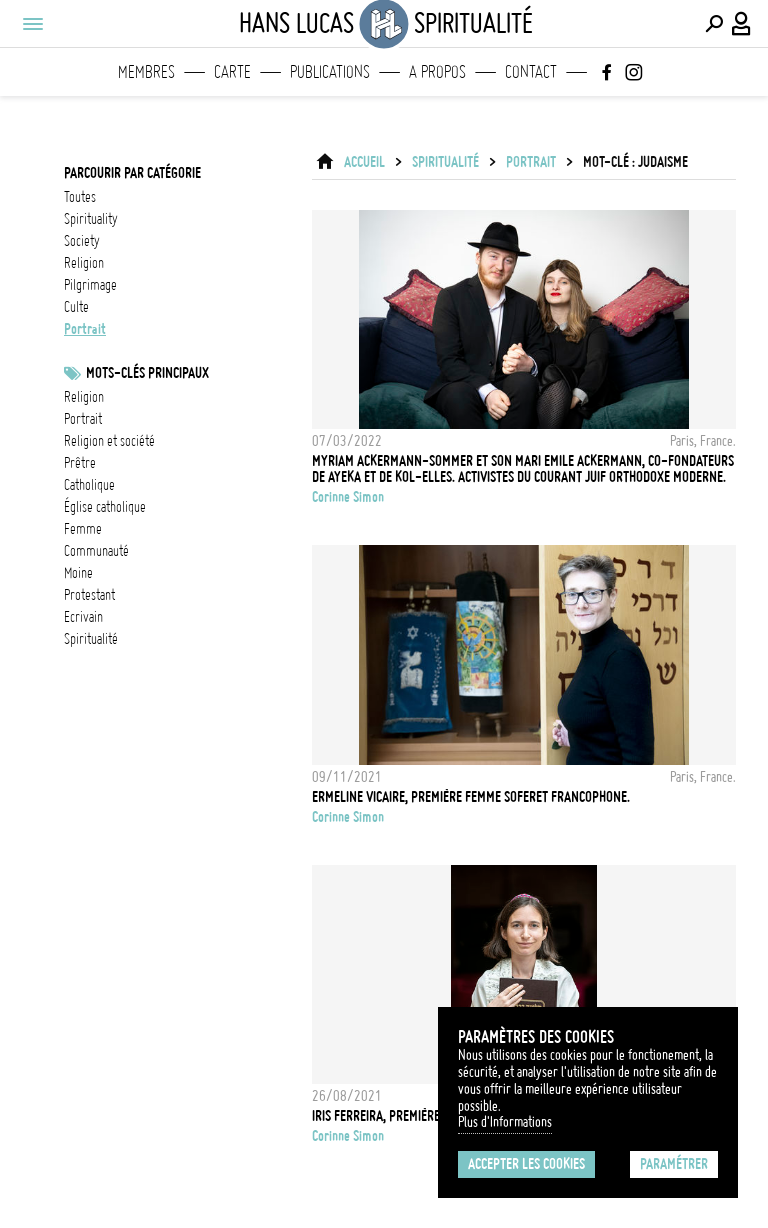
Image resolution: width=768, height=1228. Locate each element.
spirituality (91, 219)
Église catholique (105, 507)
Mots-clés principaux (147, 373)
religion (84, 263)
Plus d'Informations (505, 1122)
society (82, 241)
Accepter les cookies (526, 1164)
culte (76, 307)
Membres (146, 72)
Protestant (89, 595)
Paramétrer (674, 1164)
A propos (437, 72)
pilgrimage (90, 285)
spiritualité (91, 639)
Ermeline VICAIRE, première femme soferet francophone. (471, 797)
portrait (85, 329)
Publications (330, 72)
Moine (78, 573)
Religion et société (109, 441)
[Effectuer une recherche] (714, 24)
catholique (89, 485)
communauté (96, 551)
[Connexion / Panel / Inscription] (742, 24)
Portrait (83, 419)
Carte (232, 72)
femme (83, 529)
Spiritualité (445, 162)
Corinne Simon (348, 497)
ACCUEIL (364, 162)
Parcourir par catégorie (132, 173)
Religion (84, 397)
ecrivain (83, 617)
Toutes (80, 197)
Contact (531, 72)
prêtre (80, 463)
